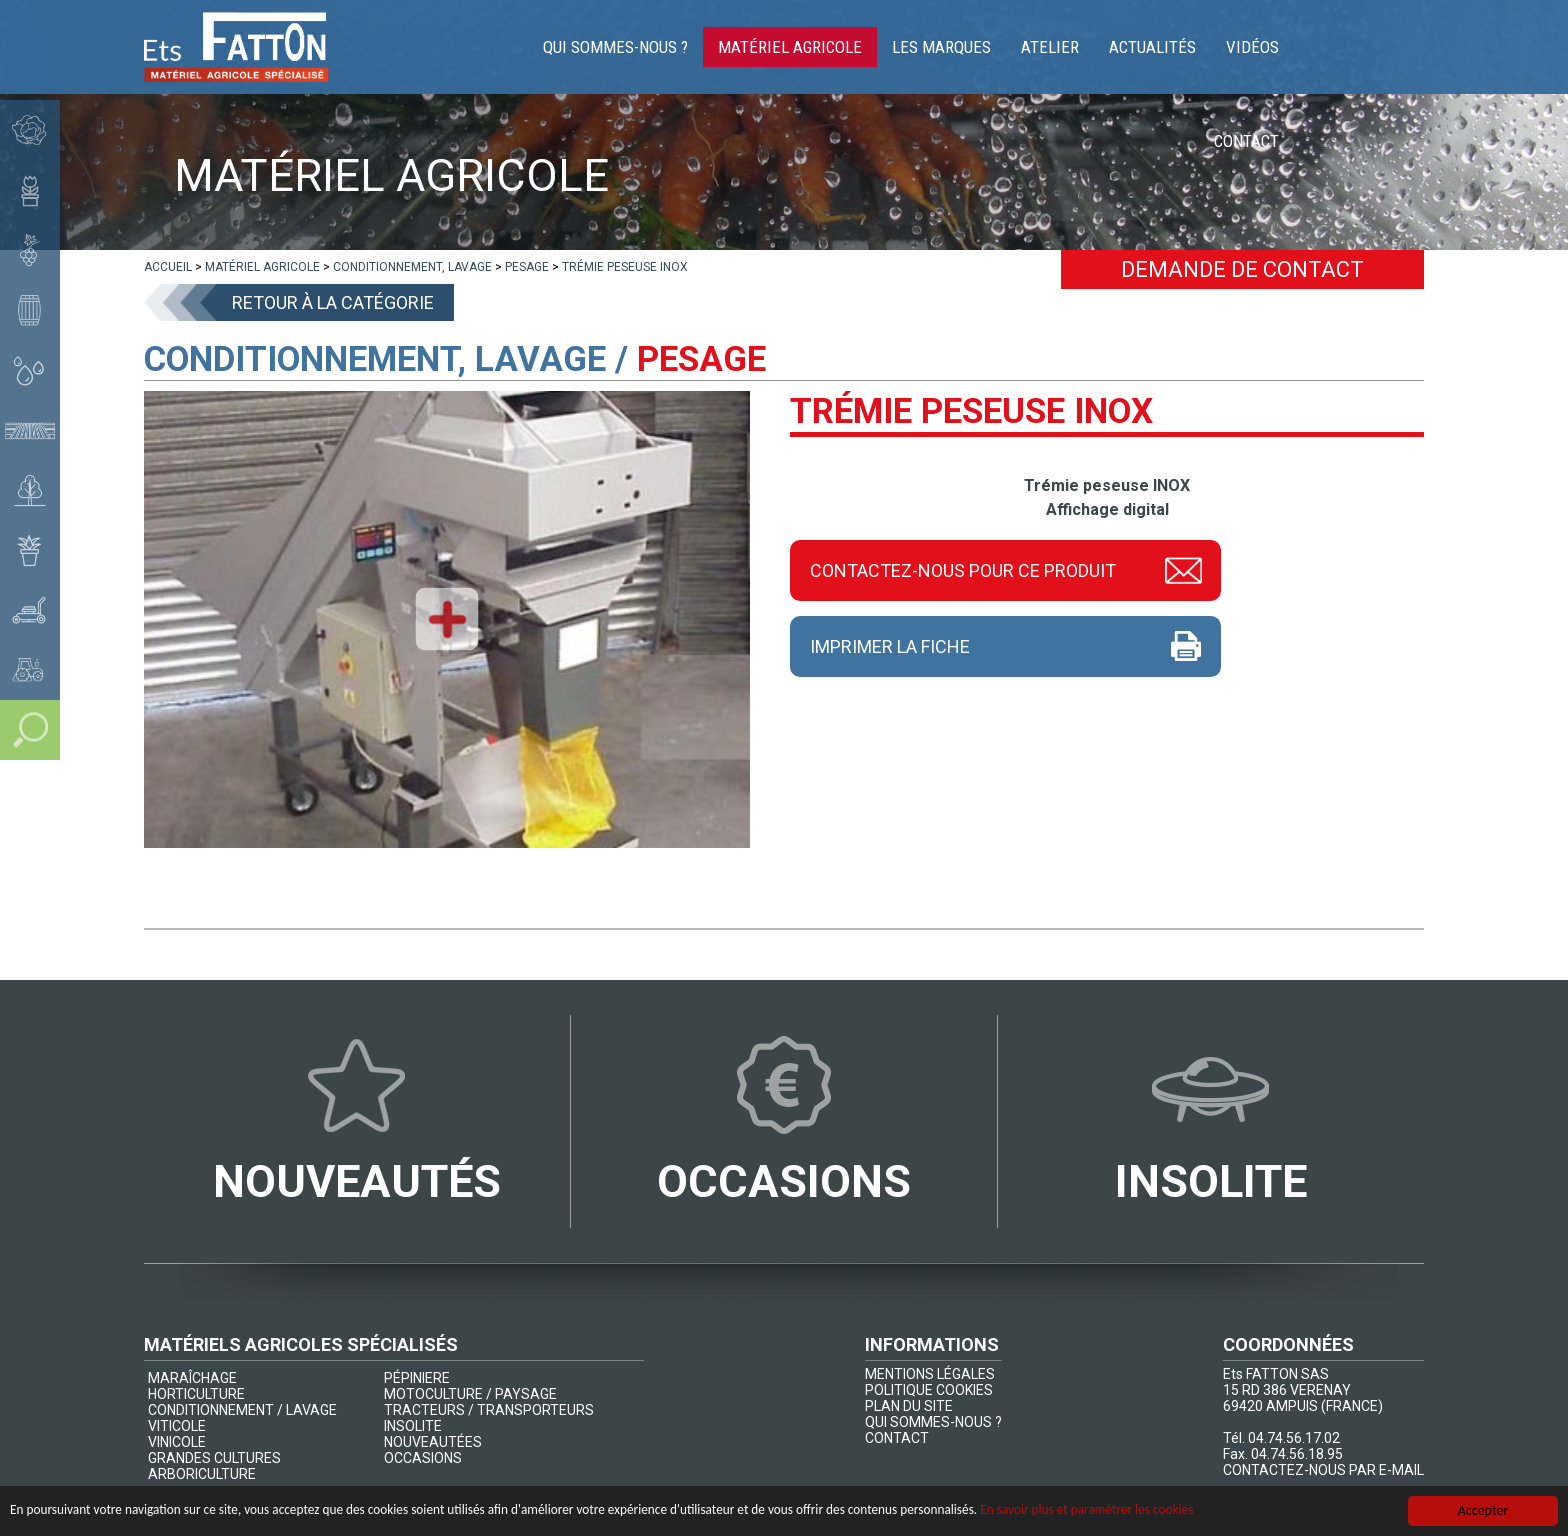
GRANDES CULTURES (214, 1458)
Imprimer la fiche (890, 646)
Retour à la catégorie (333, 302)
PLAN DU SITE (909, 1406)
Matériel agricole (825, 50)
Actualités (1187, 50)
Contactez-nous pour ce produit (963, 570)
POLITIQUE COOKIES (929, 1390)
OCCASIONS (423, 1458)
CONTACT (897, 1438)
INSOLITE (413, 1426)
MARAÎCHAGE (192, 1378)
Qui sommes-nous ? (650, 50)
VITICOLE (177, 1426)
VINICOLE (177, 1442)
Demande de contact (1242, 269)
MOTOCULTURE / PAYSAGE (470, 1394)
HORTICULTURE (196, 1394)
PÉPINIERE (417, 1378)
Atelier (1085, 50)
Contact (1376, 50)
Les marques (976, 50)
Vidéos (1287, 50)
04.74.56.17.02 (1294, 1438)
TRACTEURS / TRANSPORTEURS (489, 1410)
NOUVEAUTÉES (433, 1442)
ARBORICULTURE (202, 1474)
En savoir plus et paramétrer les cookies (1145, 1510)
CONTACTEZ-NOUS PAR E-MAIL (1323, 1470)
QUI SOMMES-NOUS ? (933, 1422)
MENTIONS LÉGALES (930, 1374)
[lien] (168, 267)
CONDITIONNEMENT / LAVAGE (242, 1410)
